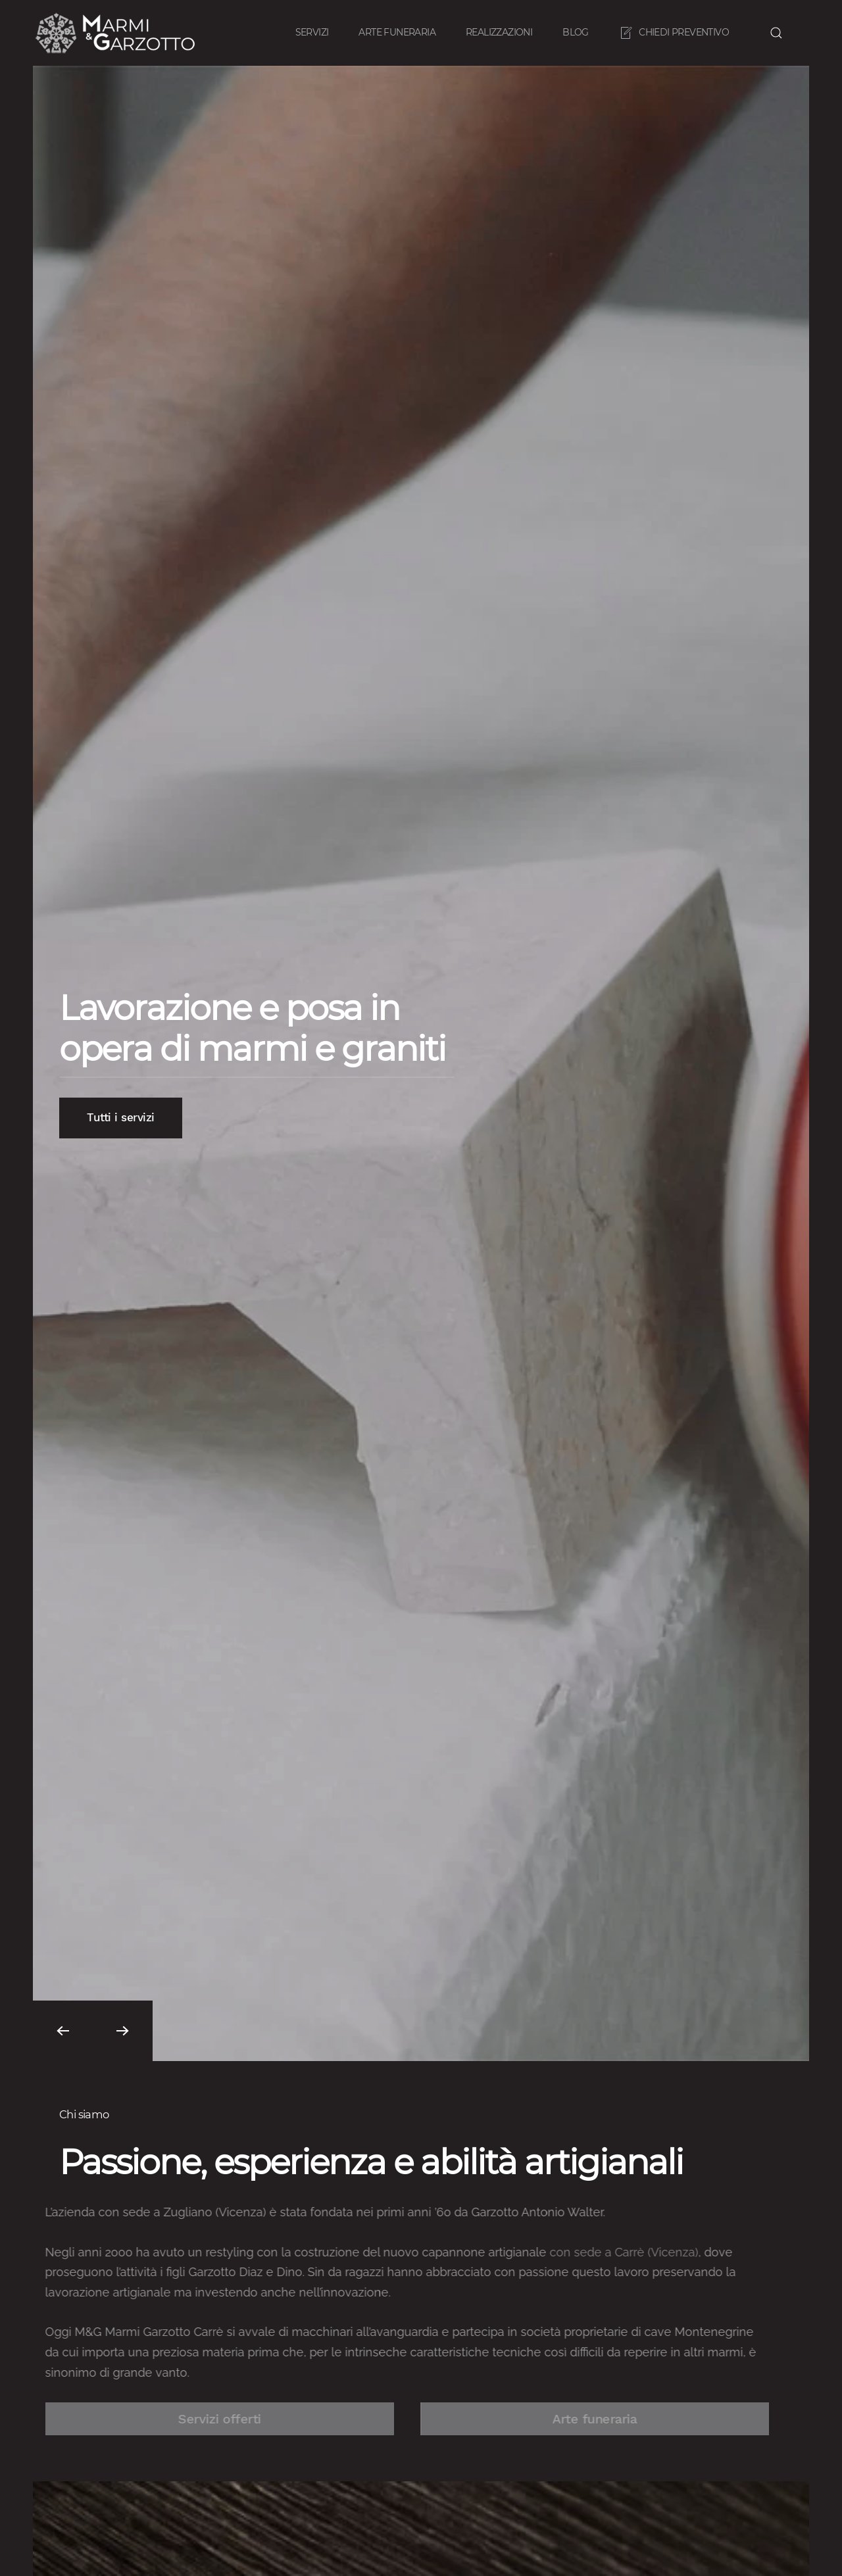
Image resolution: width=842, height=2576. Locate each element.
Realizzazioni (499, 32)
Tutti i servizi (121, 1117)
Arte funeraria (397, 32)
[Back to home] (117, 33)
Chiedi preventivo (674, 32)
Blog (575, 32)
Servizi (312, 32)
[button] (776, 33)
